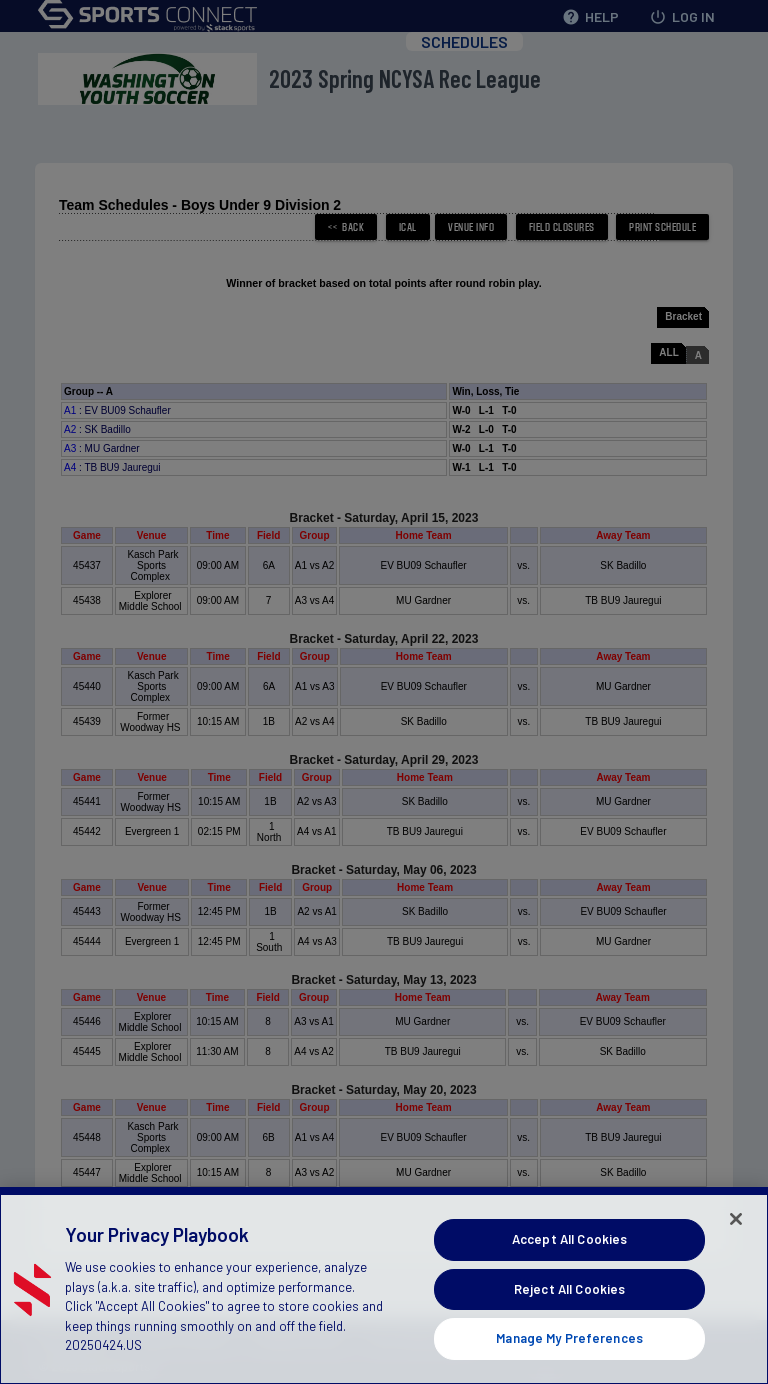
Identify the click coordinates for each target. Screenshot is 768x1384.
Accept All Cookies (569, 1260)
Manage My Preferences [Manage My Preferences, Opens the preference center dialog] (569, 1360)
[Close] (736, 1240)
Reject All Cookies (569, 1310)
